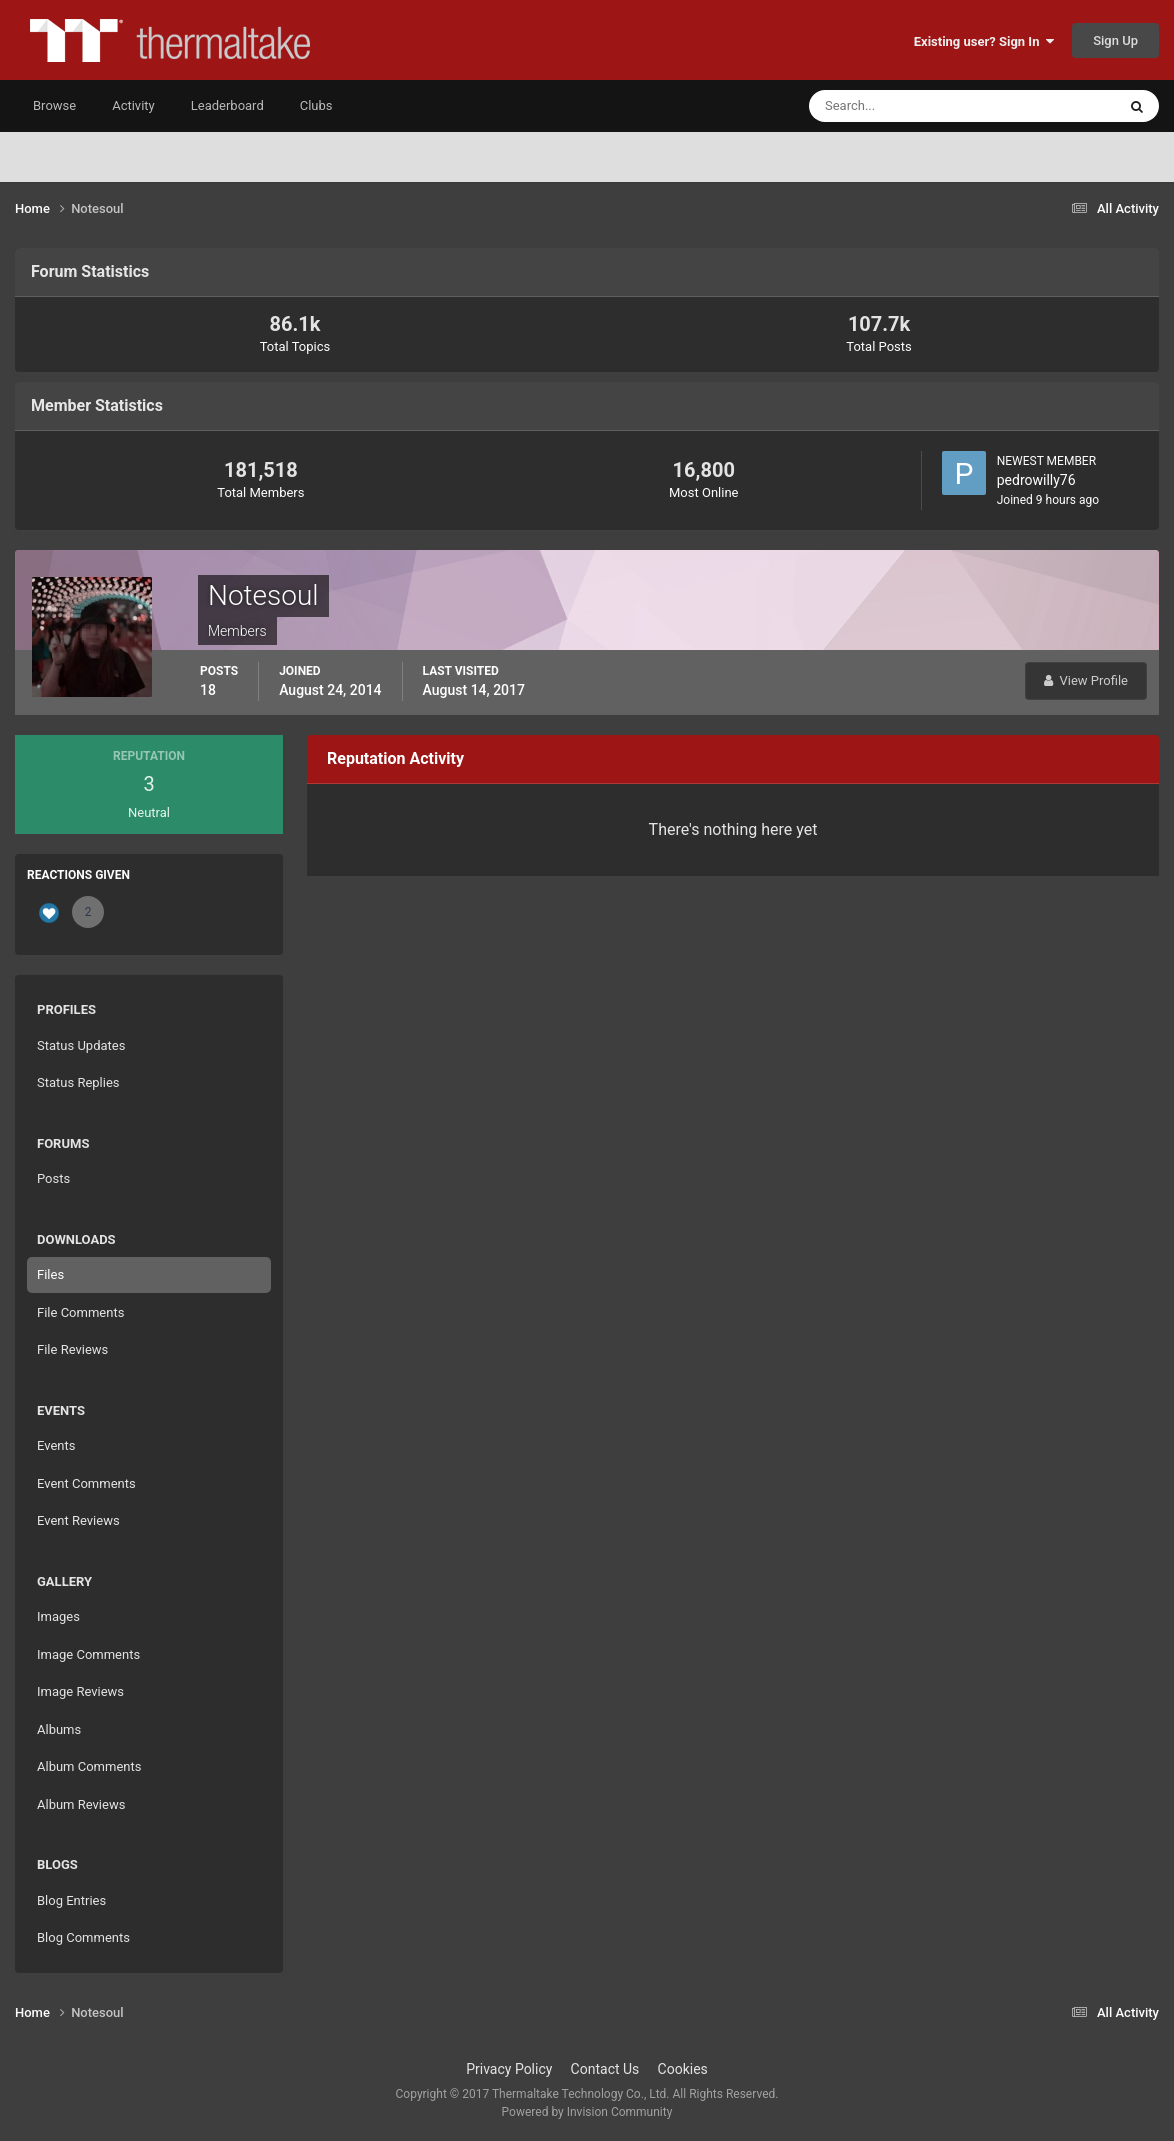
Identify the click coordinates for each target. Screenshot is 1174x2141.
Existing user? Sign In (984, 41)
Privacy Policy (509, 2069)
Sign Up (1115, 40)
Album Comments (89, 1766)
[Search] (901, 106)
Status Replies (78, 1082)
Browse (54, 105)
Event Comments (86, 1483)
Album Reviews (81, 1804)
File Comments (80, 1312)
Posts (53, 1178)
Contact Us (605, 2069)
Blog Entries (71, 1900)
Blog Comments (83, 1937)
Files (50, 1274)
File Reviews (72, 1349)
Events (56, 1445)
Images (58, 1616)
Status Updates (81, 1045)
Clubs (316, 105)
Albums (59, 1729)
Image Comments (88, 1654)
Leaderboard (227, 105)
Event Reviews (78, 1520)
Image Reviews (80, 1691)
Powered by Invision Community (587, 2112)
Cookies (683, 2069)
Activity (133, 105)
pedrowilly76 (1036, 480)
